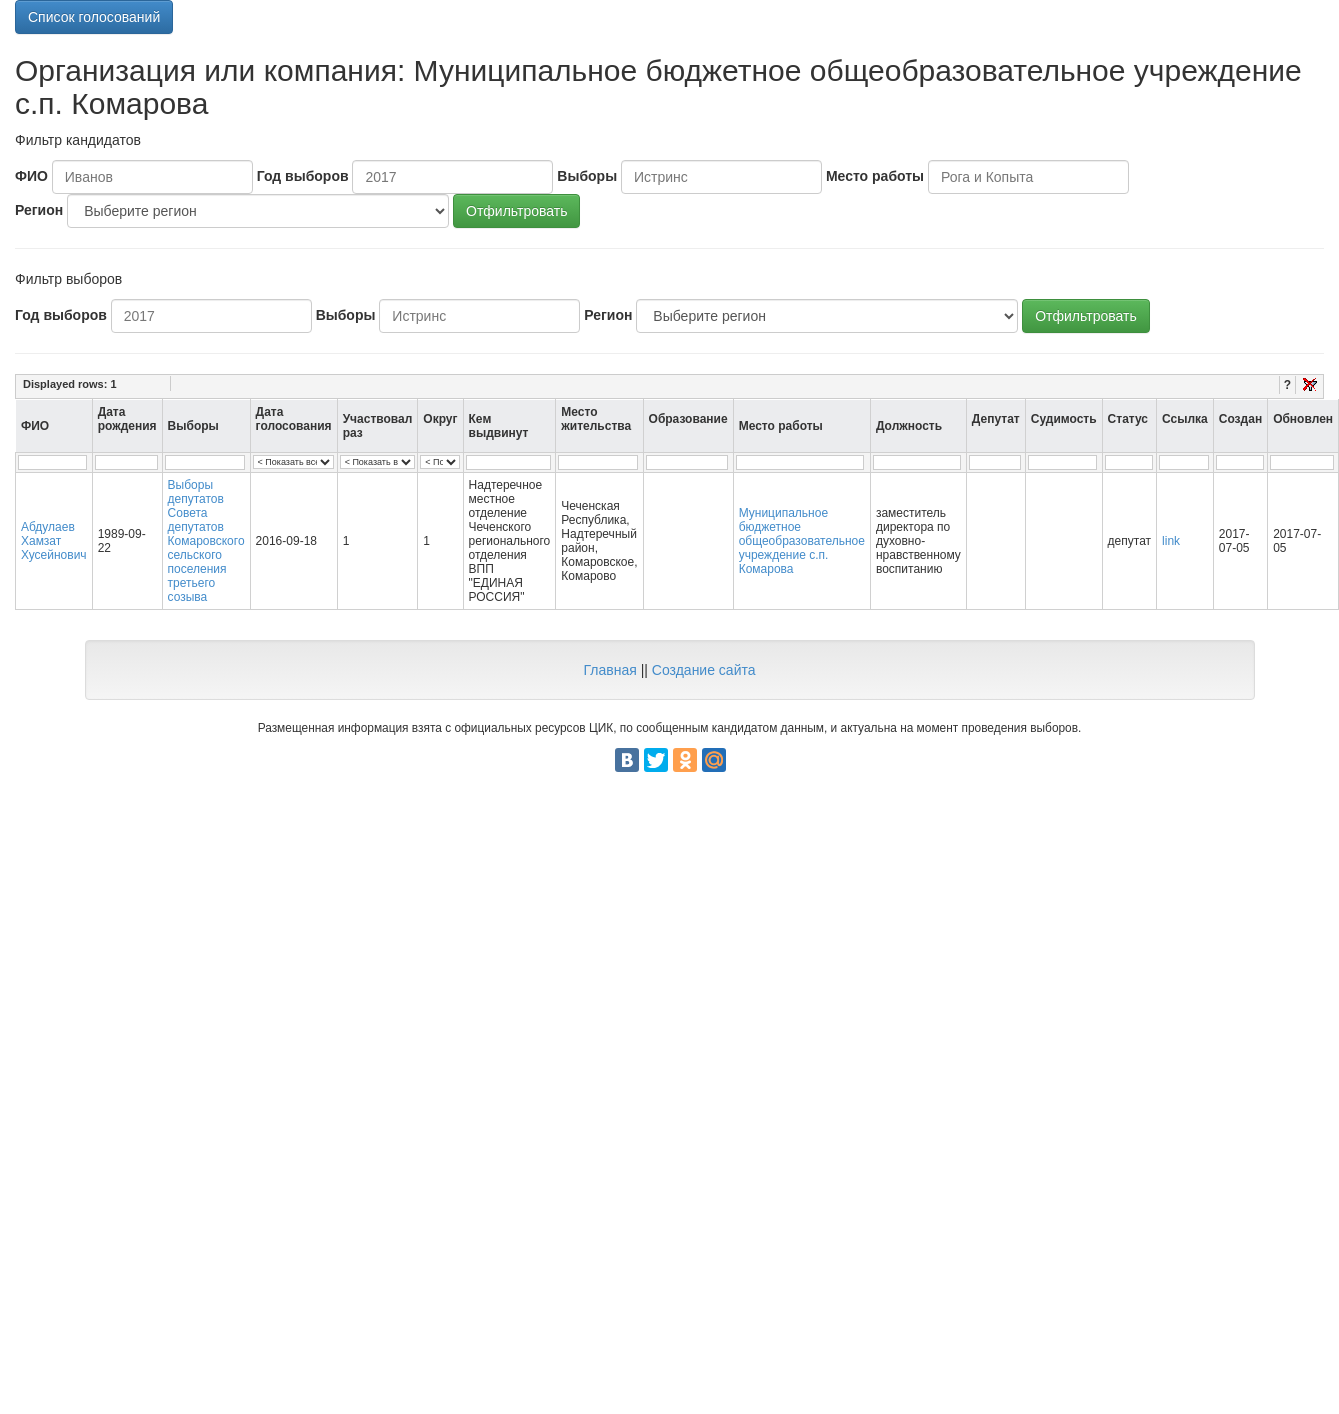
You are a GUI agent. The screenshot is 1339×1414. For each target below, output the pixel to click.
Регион (39, 210)
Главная (609, 670)
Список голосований (94, 17)
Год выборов (303, 176)
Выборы (587, 176)
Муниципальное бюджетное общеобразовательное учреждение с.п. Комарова (802, 541)
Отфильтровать (516, 211)
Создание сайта (704, 670)
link (1171, 541)
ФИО (31, 176)
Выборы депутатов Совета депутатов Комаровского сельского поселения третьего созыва (206, 541)
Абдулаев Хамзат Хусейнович (54, 541)
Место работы (875, 176)
